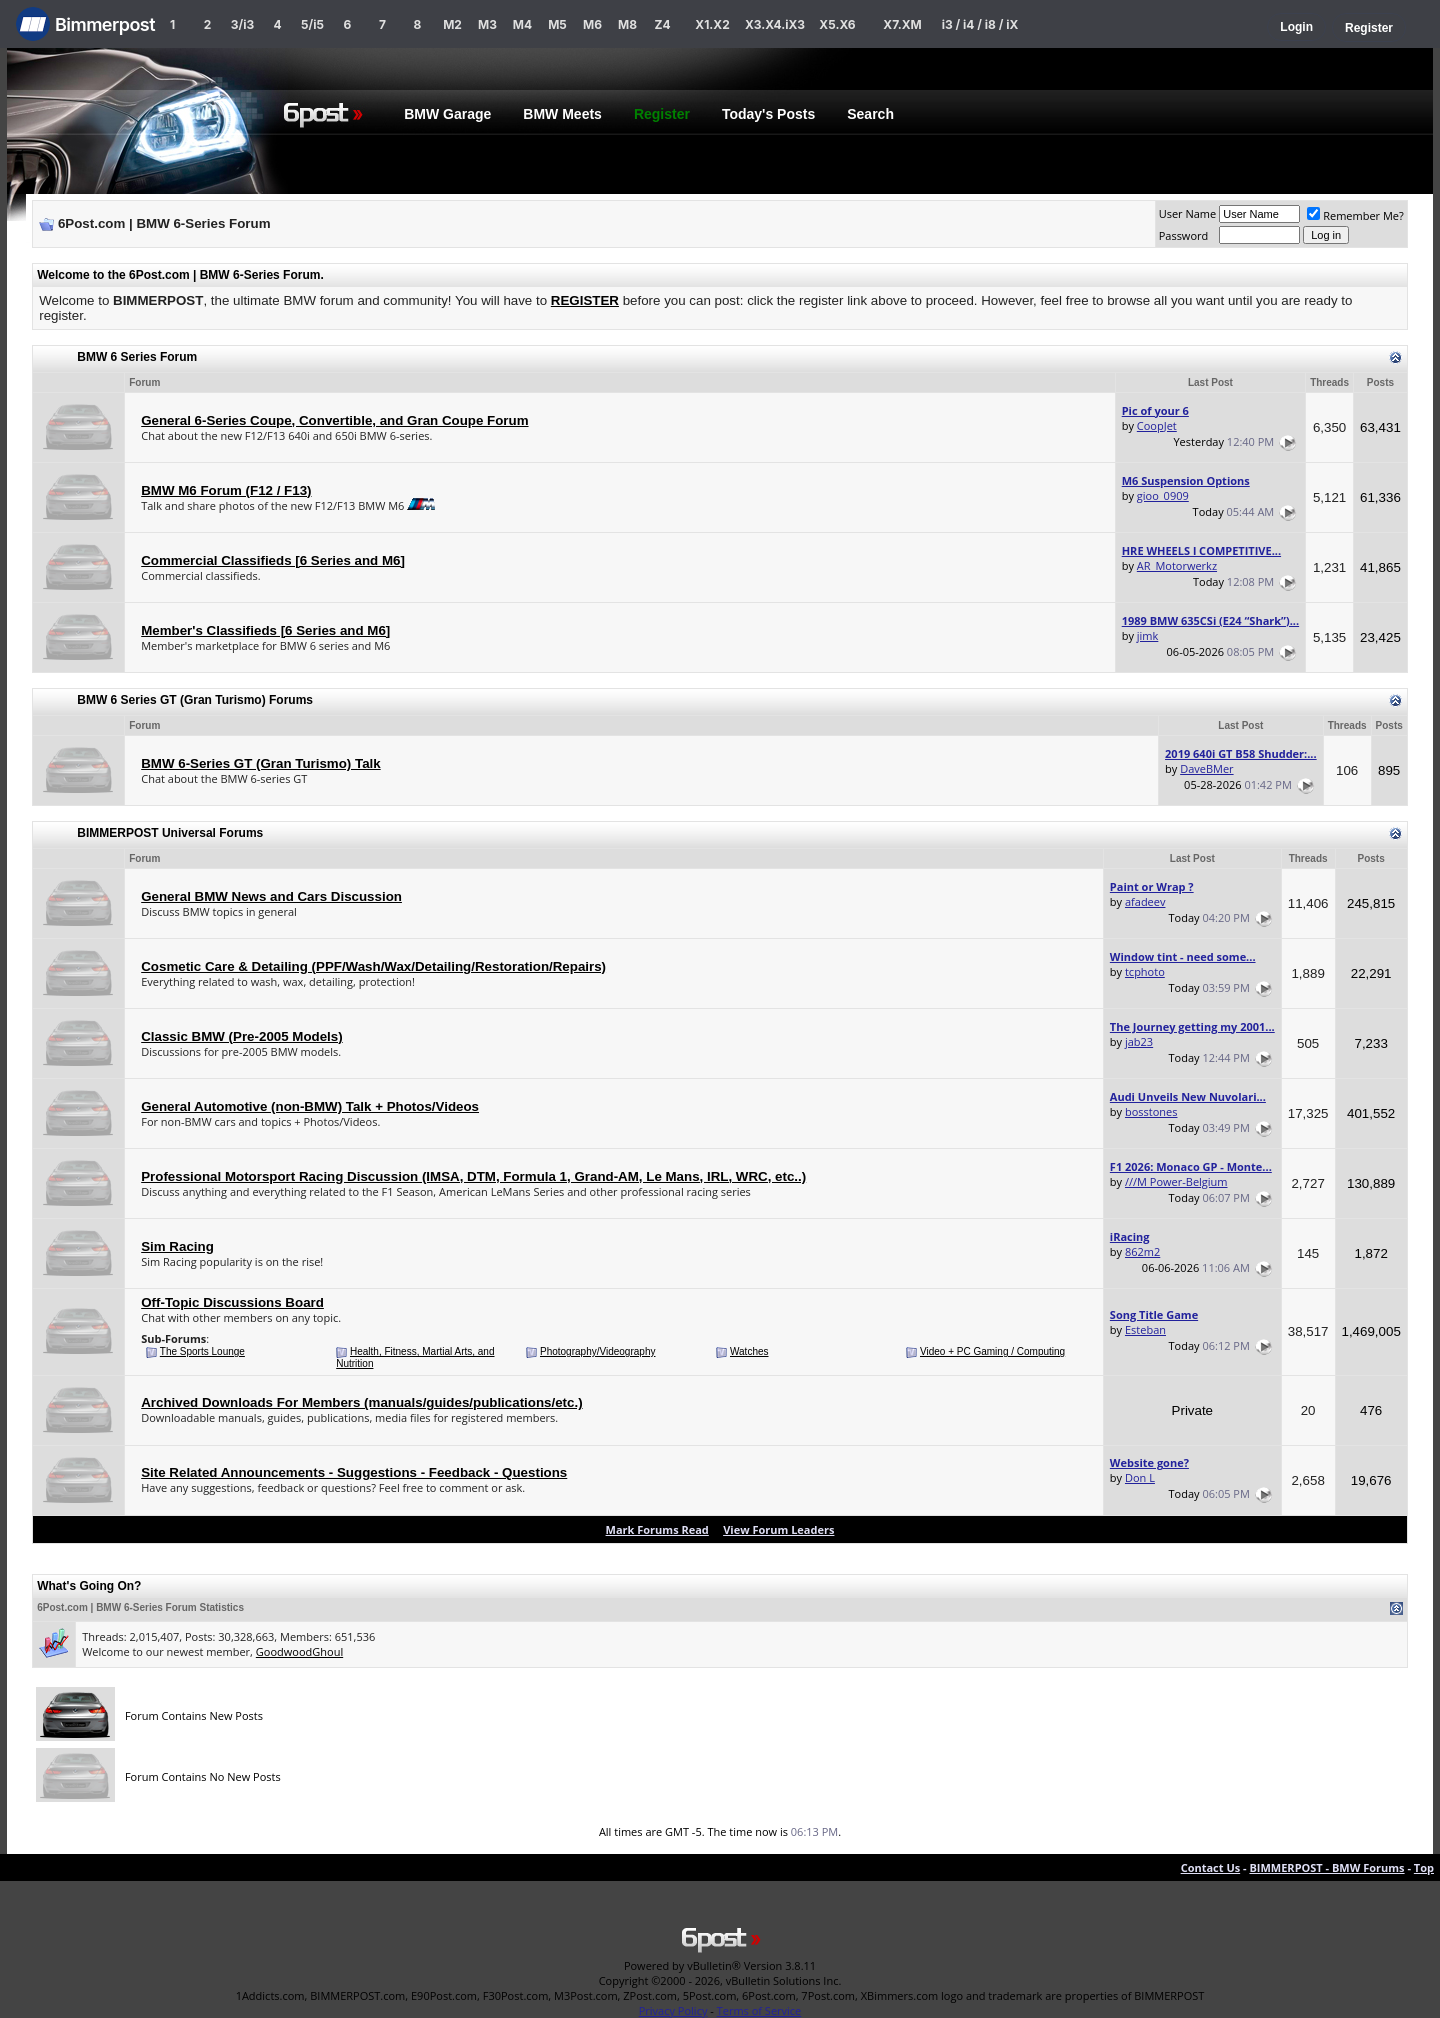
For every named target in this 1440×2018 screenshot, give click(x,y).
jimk (1148, 635)
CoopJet (1157, 425)
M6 (592, 24)
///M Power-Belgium (1176, 1181)
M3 (487, 24)
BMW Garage (447, 114)
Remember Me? (1355, 215)
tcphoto (1145, 971)
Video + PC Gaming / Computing (992, 1351)
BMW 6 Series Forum (137, 357)
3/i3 (242, 24)
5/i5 (312, 24)
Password (1184, 235)
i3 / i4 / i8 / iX (980, 24)
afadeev (1145, 901)
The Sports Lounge (202, 1351)
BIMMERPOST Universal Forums (170, 833)
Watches (749, 1351)
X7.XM (902, 24)
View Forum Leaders (778, 1529)
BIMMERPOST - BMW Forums (1326, 1867)
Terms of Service (759, 2010)
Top (1424, 1867)
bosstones (1151, 1111)
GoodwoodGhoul (299, 1651)
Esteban (1145, 1329)
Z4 (662, 24)
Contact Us (1211, 1867)
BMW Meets (562, 114)
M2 (452, 24)
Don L (1140, 1477)
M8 (627, 24)
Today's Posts (768, 114)
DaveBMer (1206, 768)
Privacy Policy (673, 2010)
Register (1369, 28)
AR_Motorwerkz (1177, 565)
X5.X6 (837, 24)
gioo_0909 (1163, 495)
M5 (557, 24)
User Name (1188, 213)
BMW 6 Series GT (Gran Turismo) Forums (195, 700)
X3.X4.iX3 (775, 24)
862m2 (1142, 1251)
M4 (522, 24)
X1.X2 (712, 24)
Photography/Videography (597, 1351)
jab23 (1139, 1041)
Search (870, 114)
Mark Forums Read (657, 1529)
